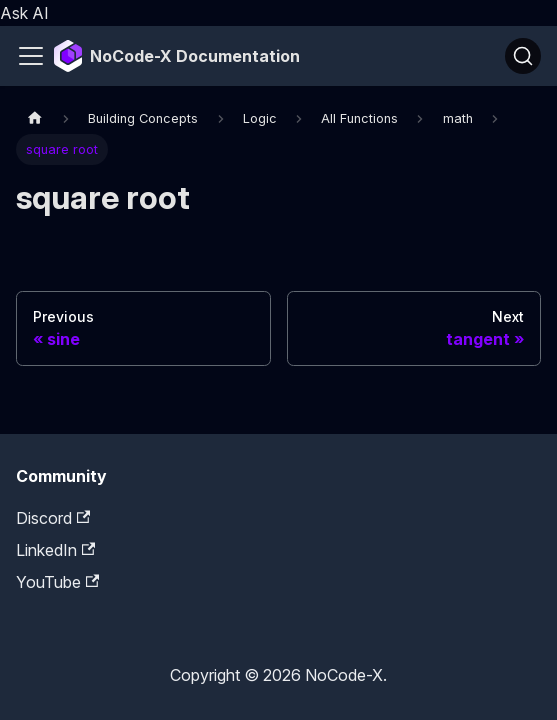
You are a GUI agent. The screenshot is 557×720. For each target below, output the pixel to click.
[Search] (523, 56)
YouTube (57, 582)
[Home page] (35, 117)
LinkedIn (55, 550)
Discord (53, 518)
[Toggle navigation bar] (31, 56)
